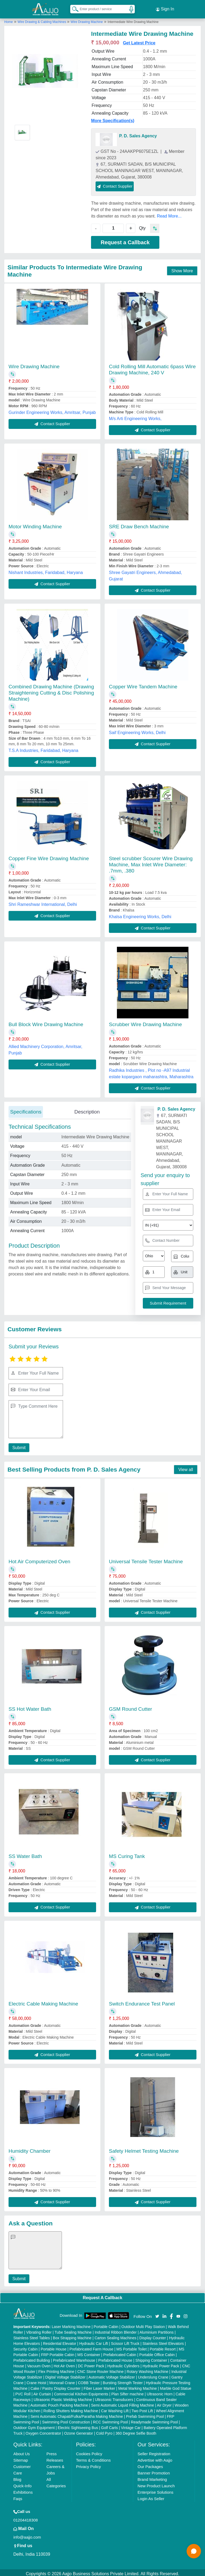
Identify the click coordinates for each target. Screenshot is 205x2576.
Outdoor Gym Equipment (34, 2425)
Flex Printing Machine (56, 2369)
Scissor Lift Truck (125, 2341)
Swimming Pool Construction (66, 2420)
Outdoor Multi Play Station (143, 2324)
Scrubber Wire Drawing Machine (145, 1022)
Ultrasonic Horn (159, 2391)
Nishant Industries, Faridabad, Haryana (46, 570)
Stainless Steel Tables (31, 2335)
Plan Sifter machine (127, 2391)
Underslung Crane (153, 2375)
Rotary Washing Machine (147, 2369)
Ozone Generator (78, 2431)
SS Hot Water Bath (30, 1706)
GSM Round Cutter (130, 1706)
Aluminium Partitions (157, 2330)
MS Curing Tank (127, 1854)
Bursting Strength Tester (123, 2380)
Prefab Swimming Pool (145, 2414)
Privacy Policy (88, 2464)
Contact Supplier (114, 183)
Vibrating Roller (39, 2330)
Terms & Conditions (93, 2457)
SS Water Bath (25, 1854)
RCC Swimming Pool (110, 2420)
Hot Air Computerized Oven (39, 1559)
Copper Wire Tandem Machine (143, 684)
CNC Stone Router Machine (100, 2369)
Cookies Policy (89, 2451)
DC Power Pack (91, 2363)
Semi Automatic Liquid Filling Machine (122, 2403)
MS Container (88, 2352)
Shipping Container (151, 2358)
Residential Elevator (59, 2341)
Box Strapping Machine (72, 2335)
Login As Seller (150, 2496)
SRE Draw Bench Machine (139, 524)
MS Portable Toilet (131, 2347)
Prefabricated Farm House (91, 2347)
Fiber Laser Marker (99, 2386)
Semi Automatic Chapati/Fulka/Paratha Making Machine (76, 2414)
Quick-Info (22, 2483)
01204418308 (25, 2517)
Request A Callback (102, 2295)
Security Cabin (25, 2347)
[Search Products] (72, 8)
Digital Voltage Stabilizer (65, 2375)
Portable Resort (163, 2347)
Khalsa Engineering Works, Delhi (140, 914)
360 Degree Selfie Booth (136, 2431)
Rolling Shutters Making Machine (71, 2408)
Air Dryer (164, 2403)
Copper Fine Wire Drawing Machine (49, 856)
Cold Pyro (104, 2431)
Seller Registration (153, 2451)
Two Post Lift (142, 2408)
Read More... (169, 213)
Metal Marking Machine (137, 2386)
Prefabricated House (115, 2358)
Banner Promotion (153, 2470)
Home (8, 19)
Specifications (25, 1109)
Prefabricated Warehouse (74, 2358)
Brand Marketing (152, 2477)
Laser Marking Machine (71, 2324)
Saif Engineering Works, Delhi (137, 730)
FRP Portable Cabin (57, 2352)
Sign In (165, 8)
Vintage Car (131, 2425)
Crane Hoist (36, 2380)
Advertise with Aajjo (154, 2457)
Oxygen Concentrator (43, 2431)
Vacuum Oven (39, 2363)
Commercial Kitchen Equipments (81, 2391)
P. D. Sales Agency (138, 133)
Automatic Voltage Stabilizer (111, 2375)
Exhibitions (23, 2490)
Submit (18, 1445)
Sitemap (20, 2457)
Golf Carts (109, 2425)
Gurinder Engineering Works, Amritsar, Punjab (52, 410)
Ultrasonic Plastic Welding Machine (63, 2397)
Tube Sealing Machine (73, 2330)
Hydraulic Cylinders (123, 2363)
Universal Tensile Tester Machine (146, 1559)
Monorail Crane (62, 2380)
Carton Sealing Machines (115, 2335)
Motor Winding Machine (35, 524)
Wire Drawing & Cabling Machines (42, 19)
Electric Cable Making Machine (43, 2001)
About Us (21, 2451)
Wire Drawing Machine (87, 19)
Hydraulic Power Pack (161, 2363)
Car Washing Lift (115, 2408)
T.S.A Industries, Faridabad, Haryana (43, 748)
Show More (182, 268)
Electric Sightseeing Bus (78, 2425)
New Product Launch (156, 2483)
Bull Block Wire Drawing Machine (46, 1022)
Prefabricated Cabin (119, 2352)
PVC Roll (22, 2391)
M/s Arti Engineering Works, (135, 416)
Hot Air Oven (64, 2363)
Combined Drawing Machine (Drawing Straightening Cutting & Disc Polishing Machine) (51, 690)
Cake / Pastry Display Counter (55, 2386)
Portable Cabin (106, 2324)
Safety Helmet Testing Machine (144, 2149)
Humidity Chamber (29, 2149)
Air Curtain (42, 2391)
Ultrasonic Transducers (114, 2397)
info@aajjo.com (27, 2534)
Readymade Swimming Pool (154, 2420)
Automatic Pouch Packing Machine (59, 2403)
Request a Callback (125, 240)
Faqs (17, 2496)
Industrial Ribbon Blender (116, 2330)
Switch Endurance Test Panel (142, 2001)
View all (185, 1467)
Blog (17, 2477)
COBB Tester (89, 2380)
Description (87, 1109)
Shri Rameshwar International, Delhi (43, 902)
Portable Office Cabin (157, 2352)
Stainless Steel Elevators (163, 2341)
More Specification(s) (112, 118)
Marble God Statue (175, 2386)
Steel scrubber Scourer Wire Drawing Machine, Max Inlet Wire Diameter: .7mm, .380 (151, 862)
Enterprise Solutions (155, 2490)
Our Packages (150, 2464)
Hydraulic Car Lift (93, 2341)
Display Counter (152, 2335)
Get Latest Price (139, 40)
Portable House (53, 2347)
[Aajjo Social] (157, 2313)
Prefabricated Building (31, 2358)
